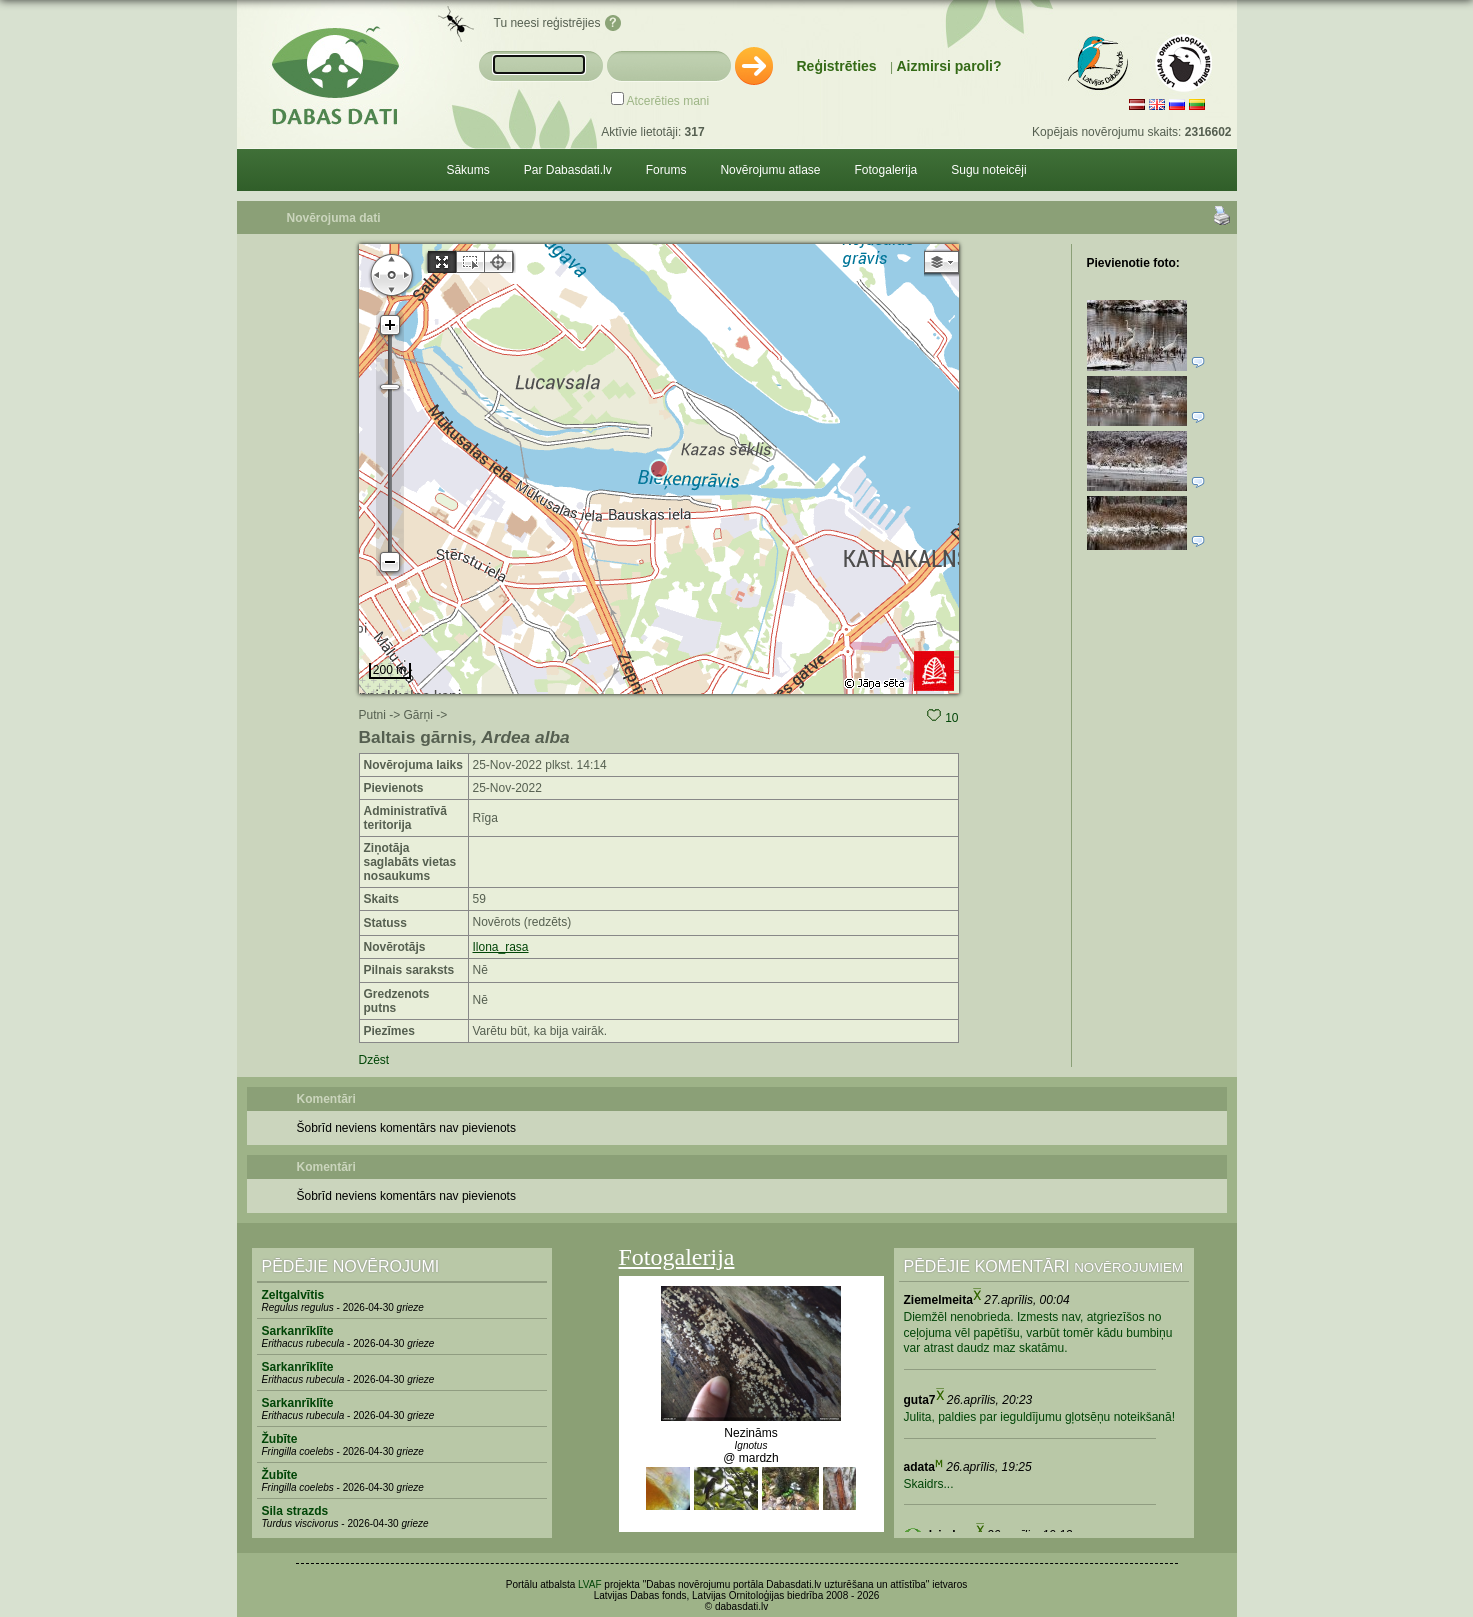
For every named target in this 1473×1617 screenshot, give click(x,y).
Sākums (467, 170)
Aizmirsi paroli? (948, 66)
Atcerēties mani (668, 101)
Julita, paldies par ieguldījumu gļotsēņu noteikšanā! (1040, 1417)
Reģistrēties (837, 66)
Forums (666, 170)
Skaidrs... (929, 1484)
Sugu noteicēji (988, 170)
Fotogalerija (886, 170)
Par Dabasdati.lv (568, 170)
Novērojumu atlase (770, 170)
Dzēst (374, 1060)
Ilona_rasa (501, 947)
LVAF (590, 1584)
